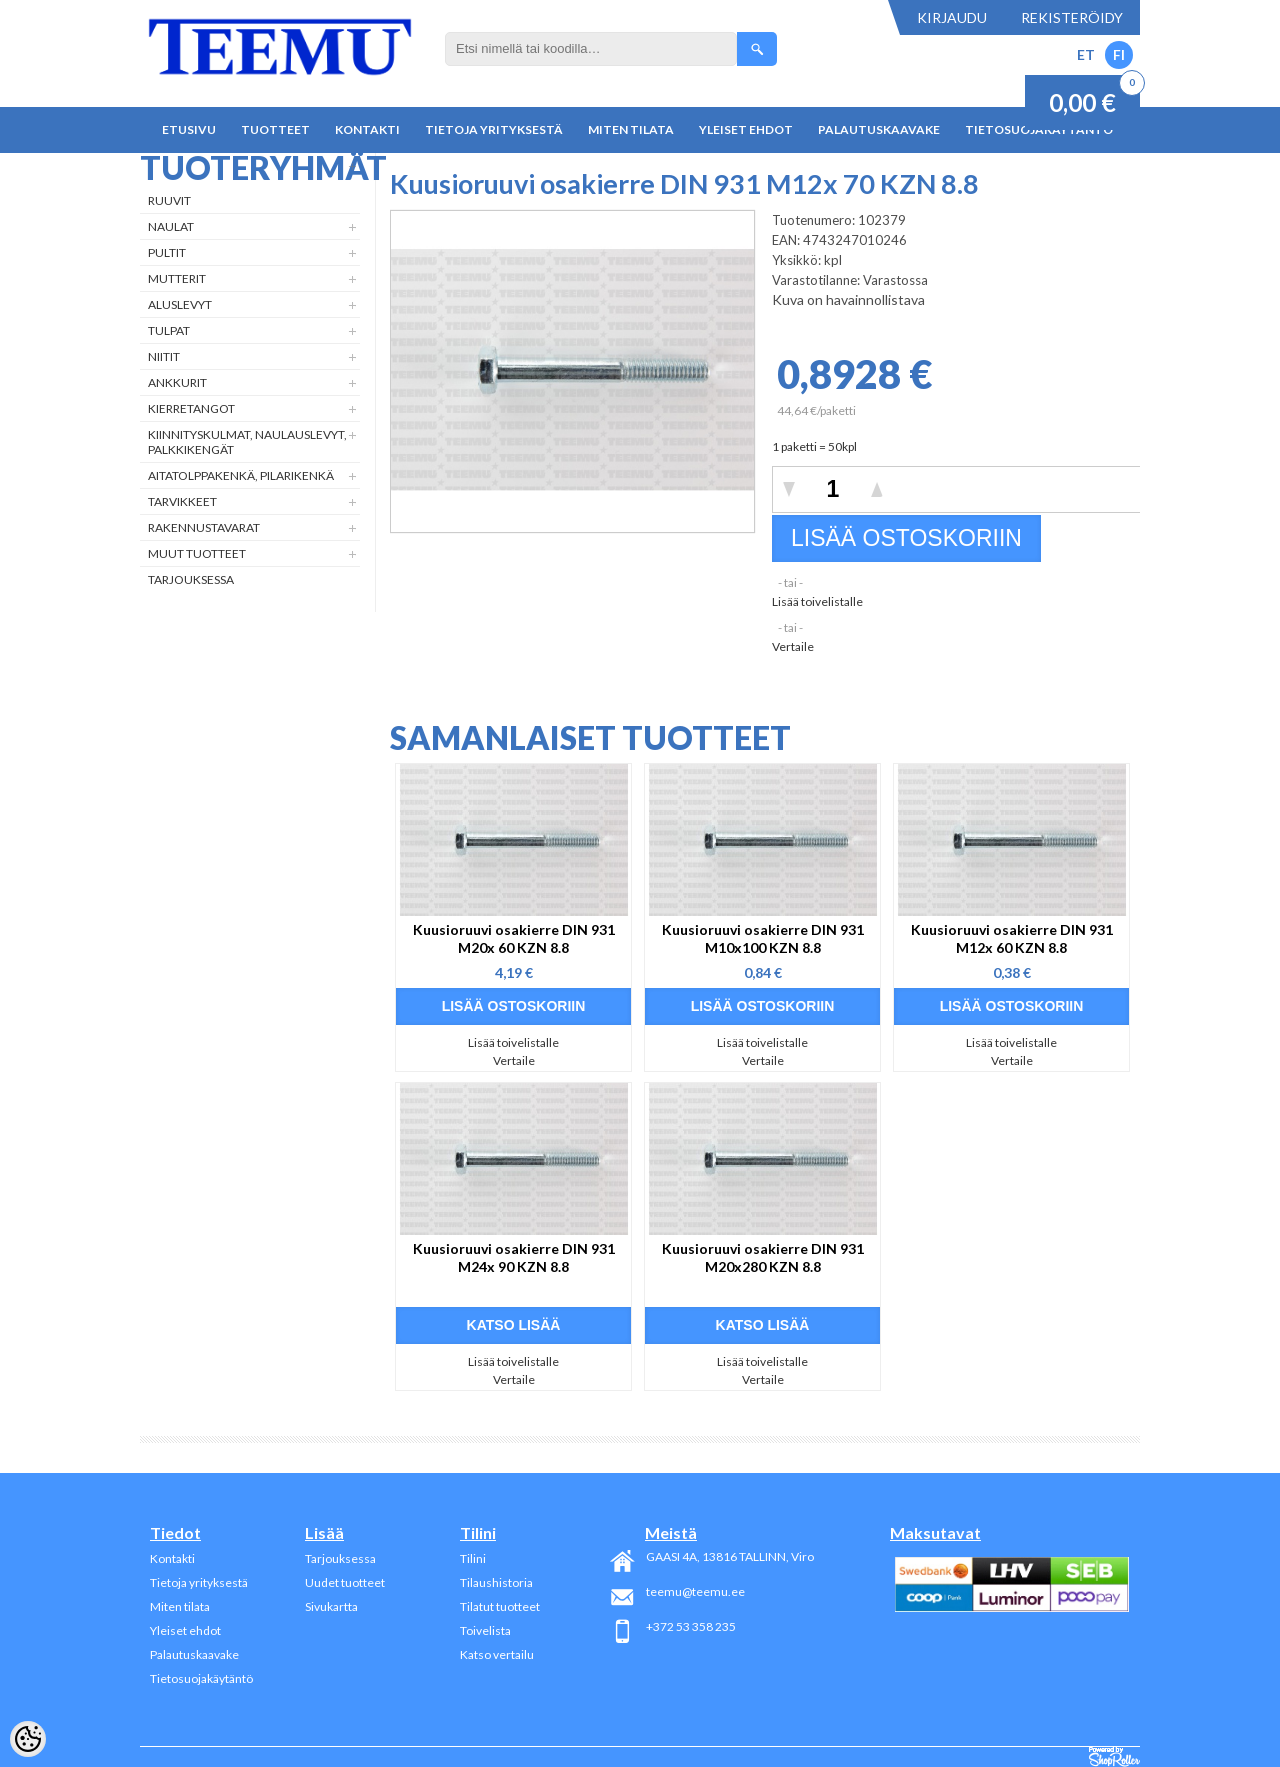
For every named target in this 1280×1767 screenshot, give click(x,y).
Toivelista (485, 1630)
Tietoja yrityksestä (494, 129)
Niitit (164, 356)
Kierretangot (191, 408)
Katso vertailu (497, 1654)
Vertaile (793, 646)
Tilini (473, 1558)
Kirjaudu (952, 17)
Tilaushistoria (496, 1582)
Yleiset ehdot (746, 129)
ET (1086, 54)
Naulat (171, 226)
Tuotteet (275, 129)
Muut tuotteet (197, 553)
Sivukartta (331, 1606)
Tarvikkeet (182, 501)
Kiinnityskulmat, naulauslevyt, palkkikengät (247, 442)
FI (1119, 54)
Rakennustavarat (204, 527)
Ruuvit (169, 200)
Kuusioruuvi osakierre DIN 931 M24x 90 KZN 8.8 (514, 1257)
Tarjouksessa (191, 579)
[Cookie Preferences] (28, 1739)
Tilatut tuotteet (500, 1606)
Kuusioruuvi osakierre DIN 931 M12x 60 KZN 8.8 (1012, 938)
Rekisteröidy (1072, 17)
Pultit (167, 252)
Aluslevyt (180, 304)
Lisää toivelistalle (817, 601)
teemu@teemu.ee (695, 1591)
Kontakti (367, 129)
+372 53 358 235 (691, 1626)
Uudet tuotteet (345, 1582)
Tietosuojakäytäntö (201, 1678)
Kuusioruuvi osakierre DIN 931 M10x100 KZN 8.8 (763, 938)
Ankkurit (177, 382)
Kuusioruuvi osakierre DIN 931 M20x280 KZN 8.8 (763, 1257)
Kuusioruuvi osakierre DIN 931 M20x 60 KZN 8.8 (514, 938)
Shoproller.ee (1114, 1757)
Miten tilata (631, 129)
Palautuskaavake (879, 129)
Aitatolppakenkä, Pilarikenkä (241, 475)
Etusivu (189, 129)
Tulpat (169, 330)
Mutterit (177, 278)
